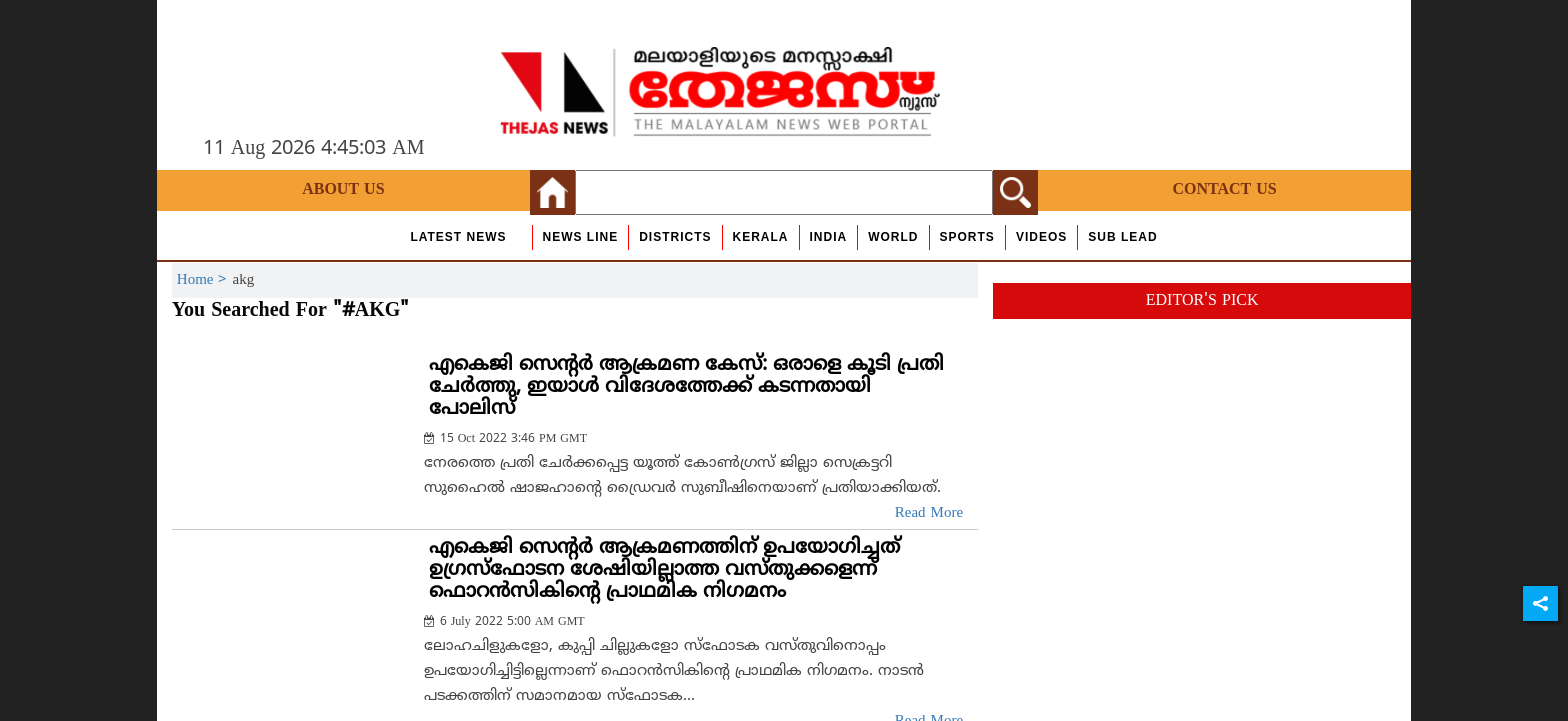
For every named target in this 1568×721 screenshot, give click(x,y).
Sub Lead (1122, 237)
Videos (1041, 237)
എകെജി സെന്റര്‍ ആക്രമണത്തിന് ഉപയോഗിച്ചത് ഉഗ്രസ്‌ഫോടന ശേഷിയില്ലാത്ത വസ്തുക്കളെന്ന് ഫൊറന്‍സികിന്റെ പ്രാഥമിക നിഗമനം (664, 570)
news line (581, 237)
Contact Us (1224, 190)
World (893, 237)
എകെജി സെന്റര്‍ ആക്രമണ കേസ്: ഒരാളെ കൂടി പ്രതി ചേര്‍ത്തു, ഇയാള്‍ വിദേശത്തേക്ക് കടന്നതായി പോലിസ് (686, 387)
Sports (967, 237)
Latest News (458, 237)
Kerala (761, 237)
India (829, 237)
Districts (675, 237)
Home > (205, 280)
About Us (343, 190)
